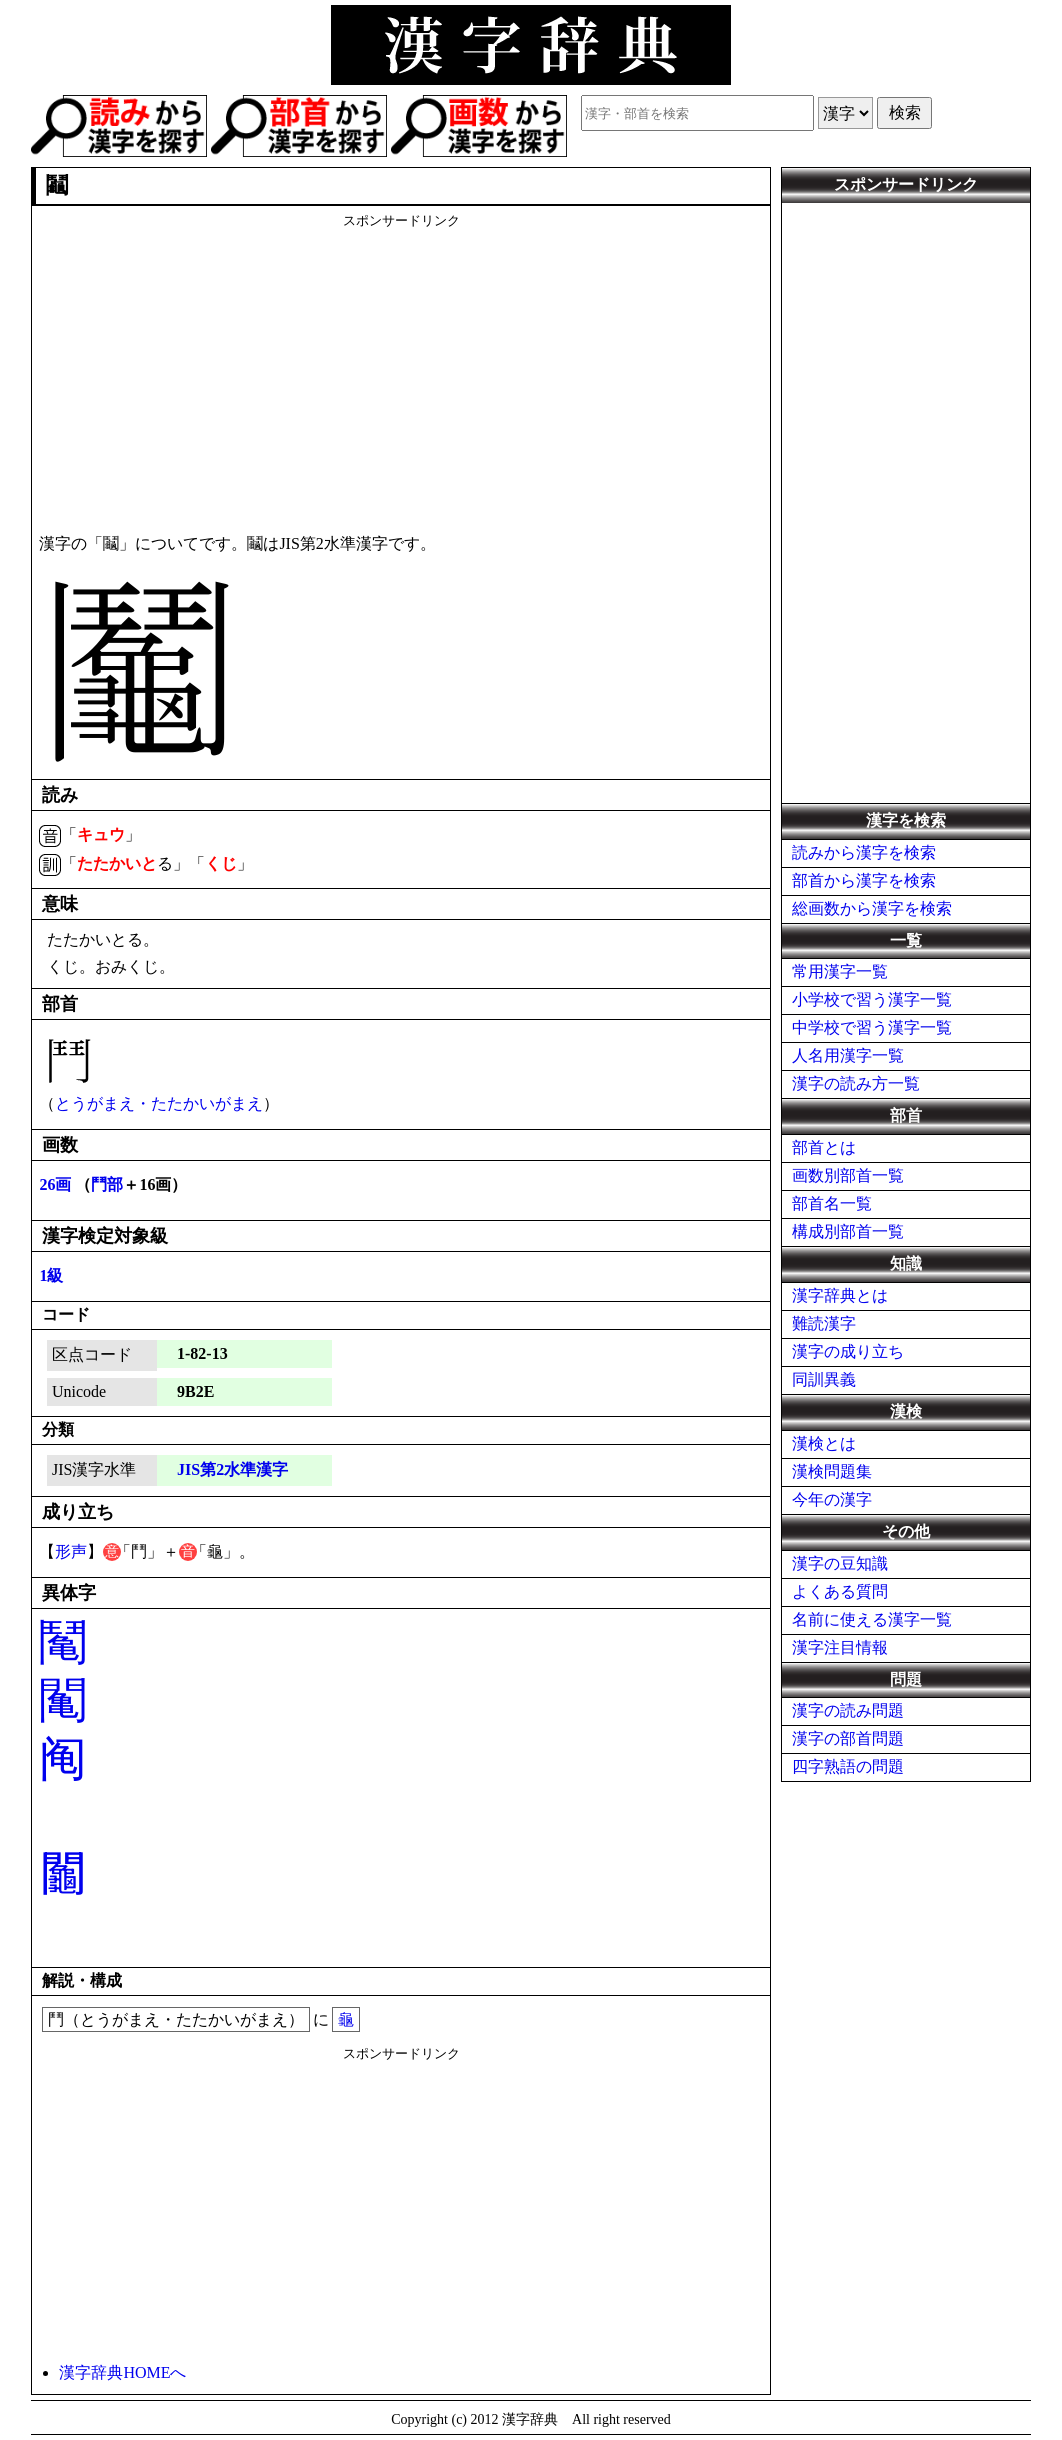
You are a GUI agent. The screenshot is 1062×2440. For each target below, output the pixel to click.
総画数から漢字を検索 (872, 908)
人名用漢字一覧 (848, 1055)
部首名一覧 (832, 1203)
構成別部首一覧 (848, 1231)
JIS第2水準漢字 (232, 1469)
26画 (55, 1184)
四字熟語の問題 (848, 1766)
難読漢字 (824, 1323)
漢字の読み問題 (848, 1710)
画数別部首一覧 (848, 1175)
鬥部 (107, 1184)
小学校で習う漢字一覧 (872, 999)
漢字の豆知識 (840, 1563)
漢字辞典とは (840, 1295)
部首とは (824, 1147)
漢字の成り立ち (848, 1351)
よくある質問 (840, 1591)
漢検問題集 (832, 1471)
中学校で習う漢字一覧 (872, 1027)
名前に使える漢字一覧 (872, 1619)
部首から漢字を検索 (864, 880)
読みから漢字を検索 (864, 852)
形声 (71, 1551)
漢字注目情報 (840, 1647)
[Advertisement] (401, 370)
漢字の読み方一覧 (856, 1083)
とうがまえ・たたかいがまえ (159, 1103)
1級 (51, 1275)
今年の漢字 (832, 1499)
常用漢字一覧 (840, 971)
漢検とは (824, 1443)
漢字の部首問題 (848, 1738)
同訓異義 (824, 1379)
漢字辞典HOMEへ (122, 2372)
